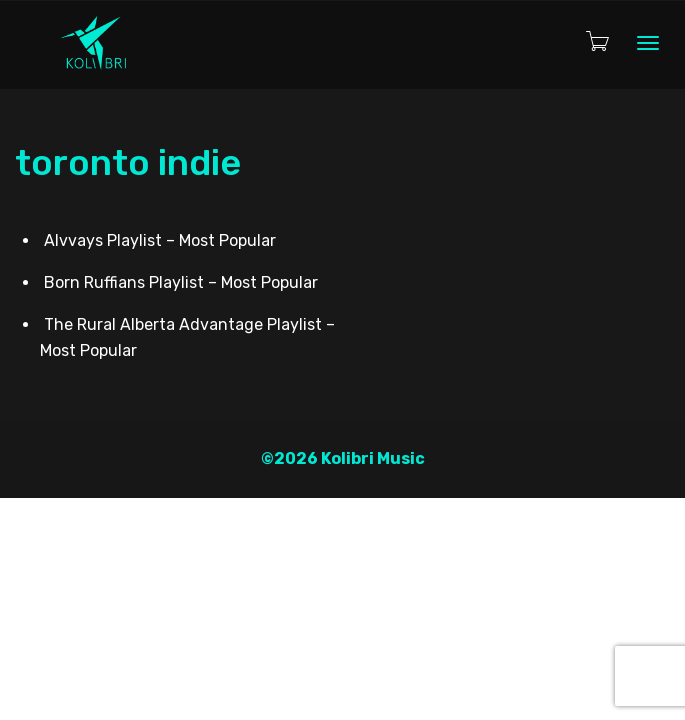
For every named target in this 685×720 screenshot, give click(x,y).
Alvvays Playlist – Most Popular (160, 240)
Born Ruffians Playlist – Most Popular (181, 282)
